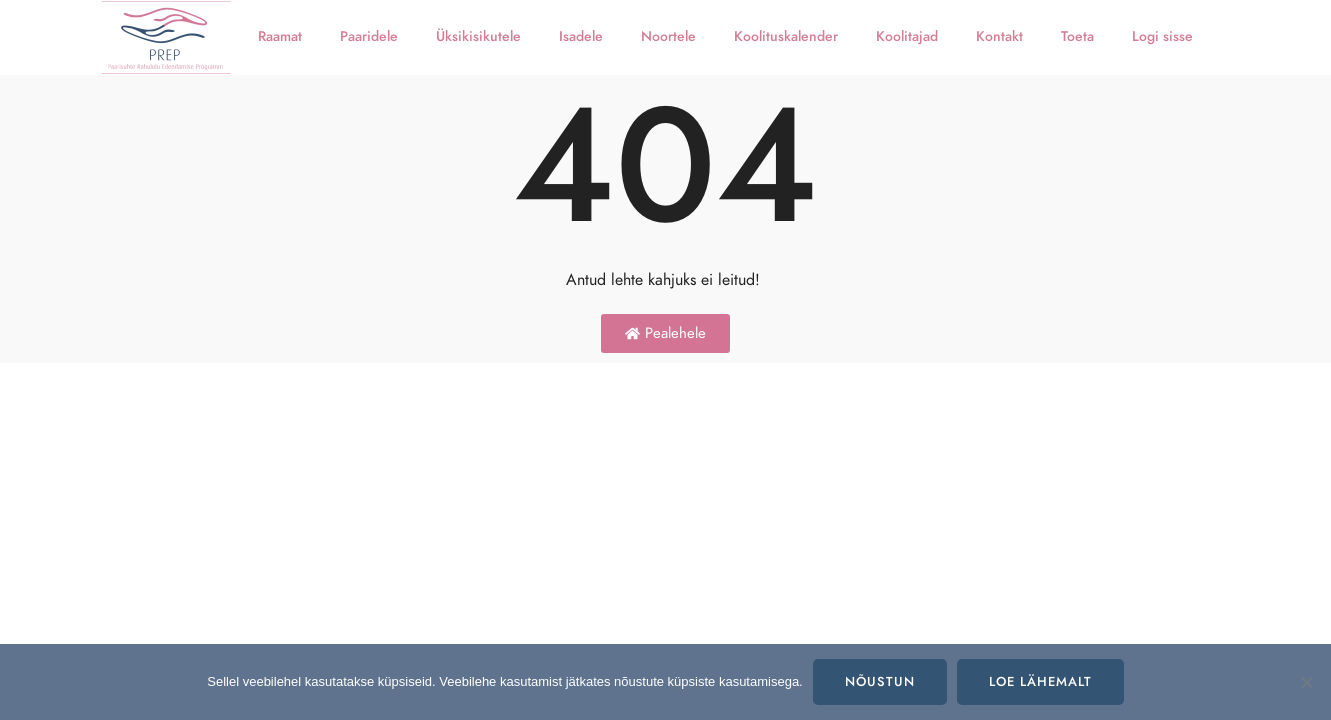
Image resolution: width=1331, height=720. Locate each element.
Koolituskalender (786, 36)
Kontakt (999, 36)
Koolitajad (907, 36)
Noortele (668, 36)
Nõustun (880, 682)
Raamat (280, 36)
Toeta (1077, 36)
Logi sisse (1162, 36)
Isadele (581, 36)
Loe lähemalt (1040, 682)
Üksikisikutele (478, 36)
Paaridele (369, 36)
